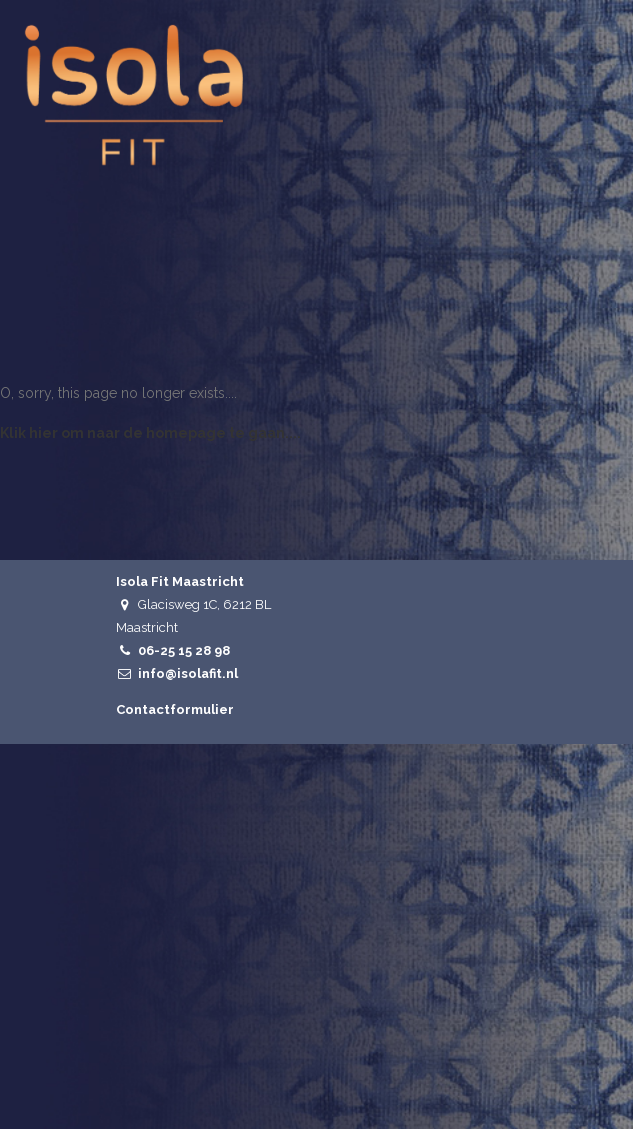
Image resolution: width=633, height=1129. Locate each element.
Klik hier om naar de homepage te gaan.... (150, 433)
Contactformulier (175, 709)
